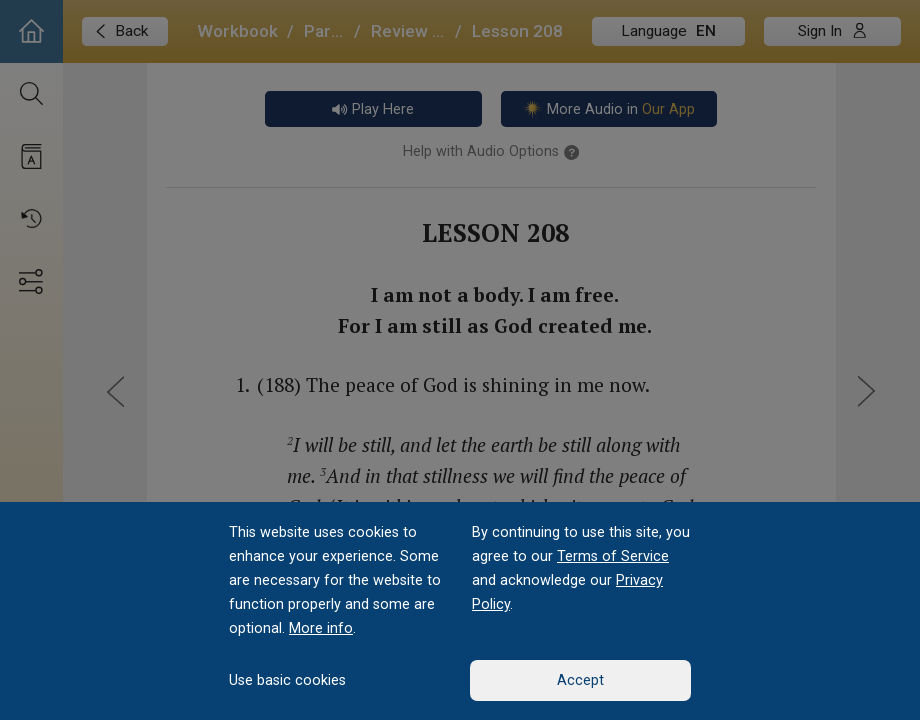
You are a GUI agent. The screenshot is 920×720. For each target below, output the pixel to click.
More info (321, 628)
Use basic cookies (287, 680)
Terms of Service (613, 556)
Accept (580, 680)
